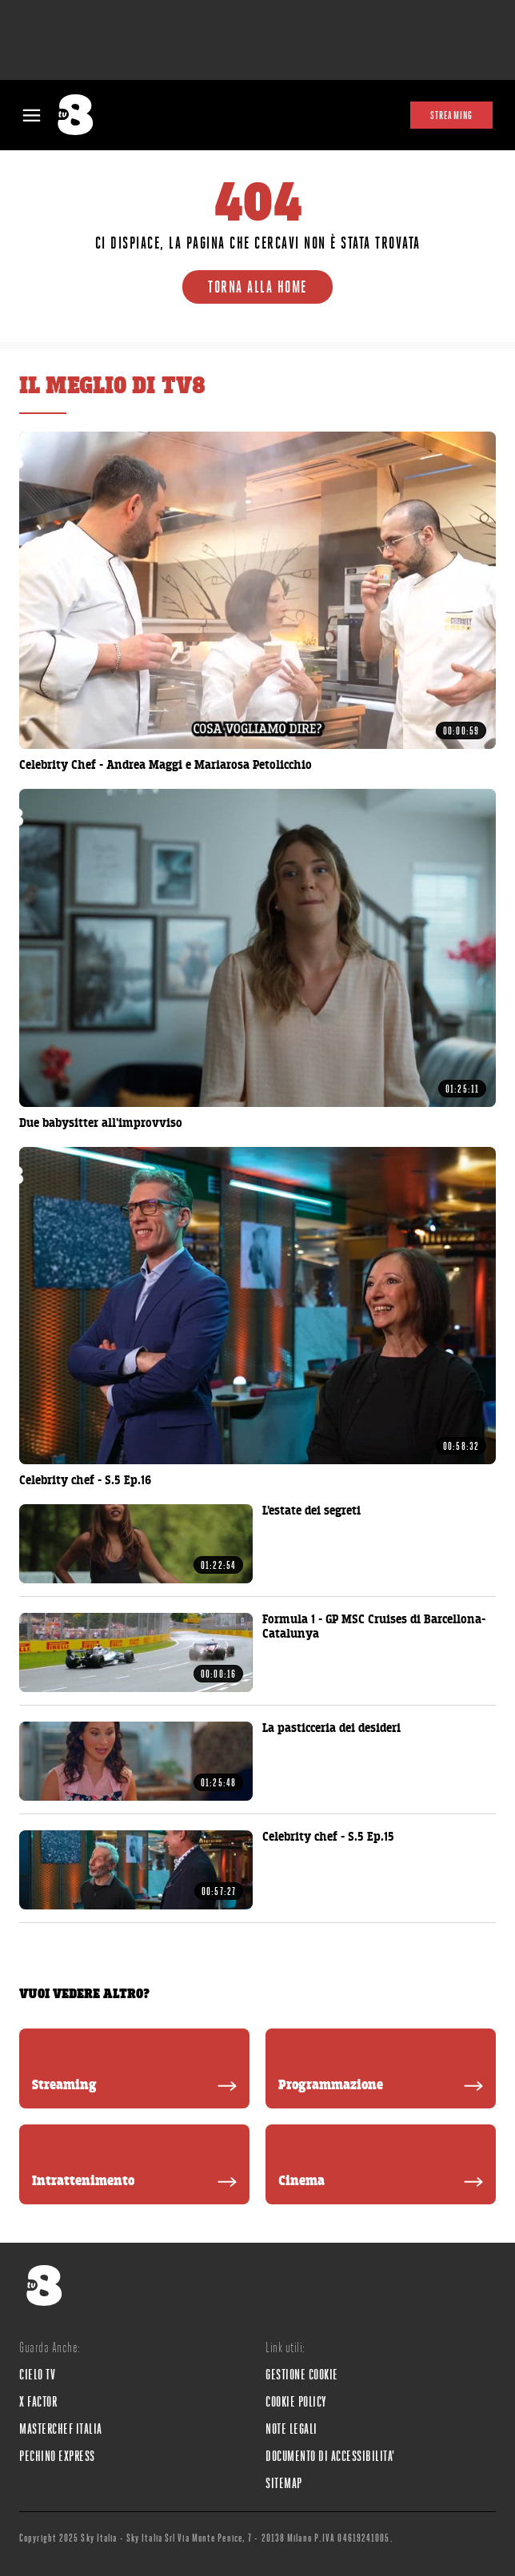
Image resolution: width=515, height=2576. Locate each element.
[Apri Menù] (31, 115)
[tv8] (80, 115)
